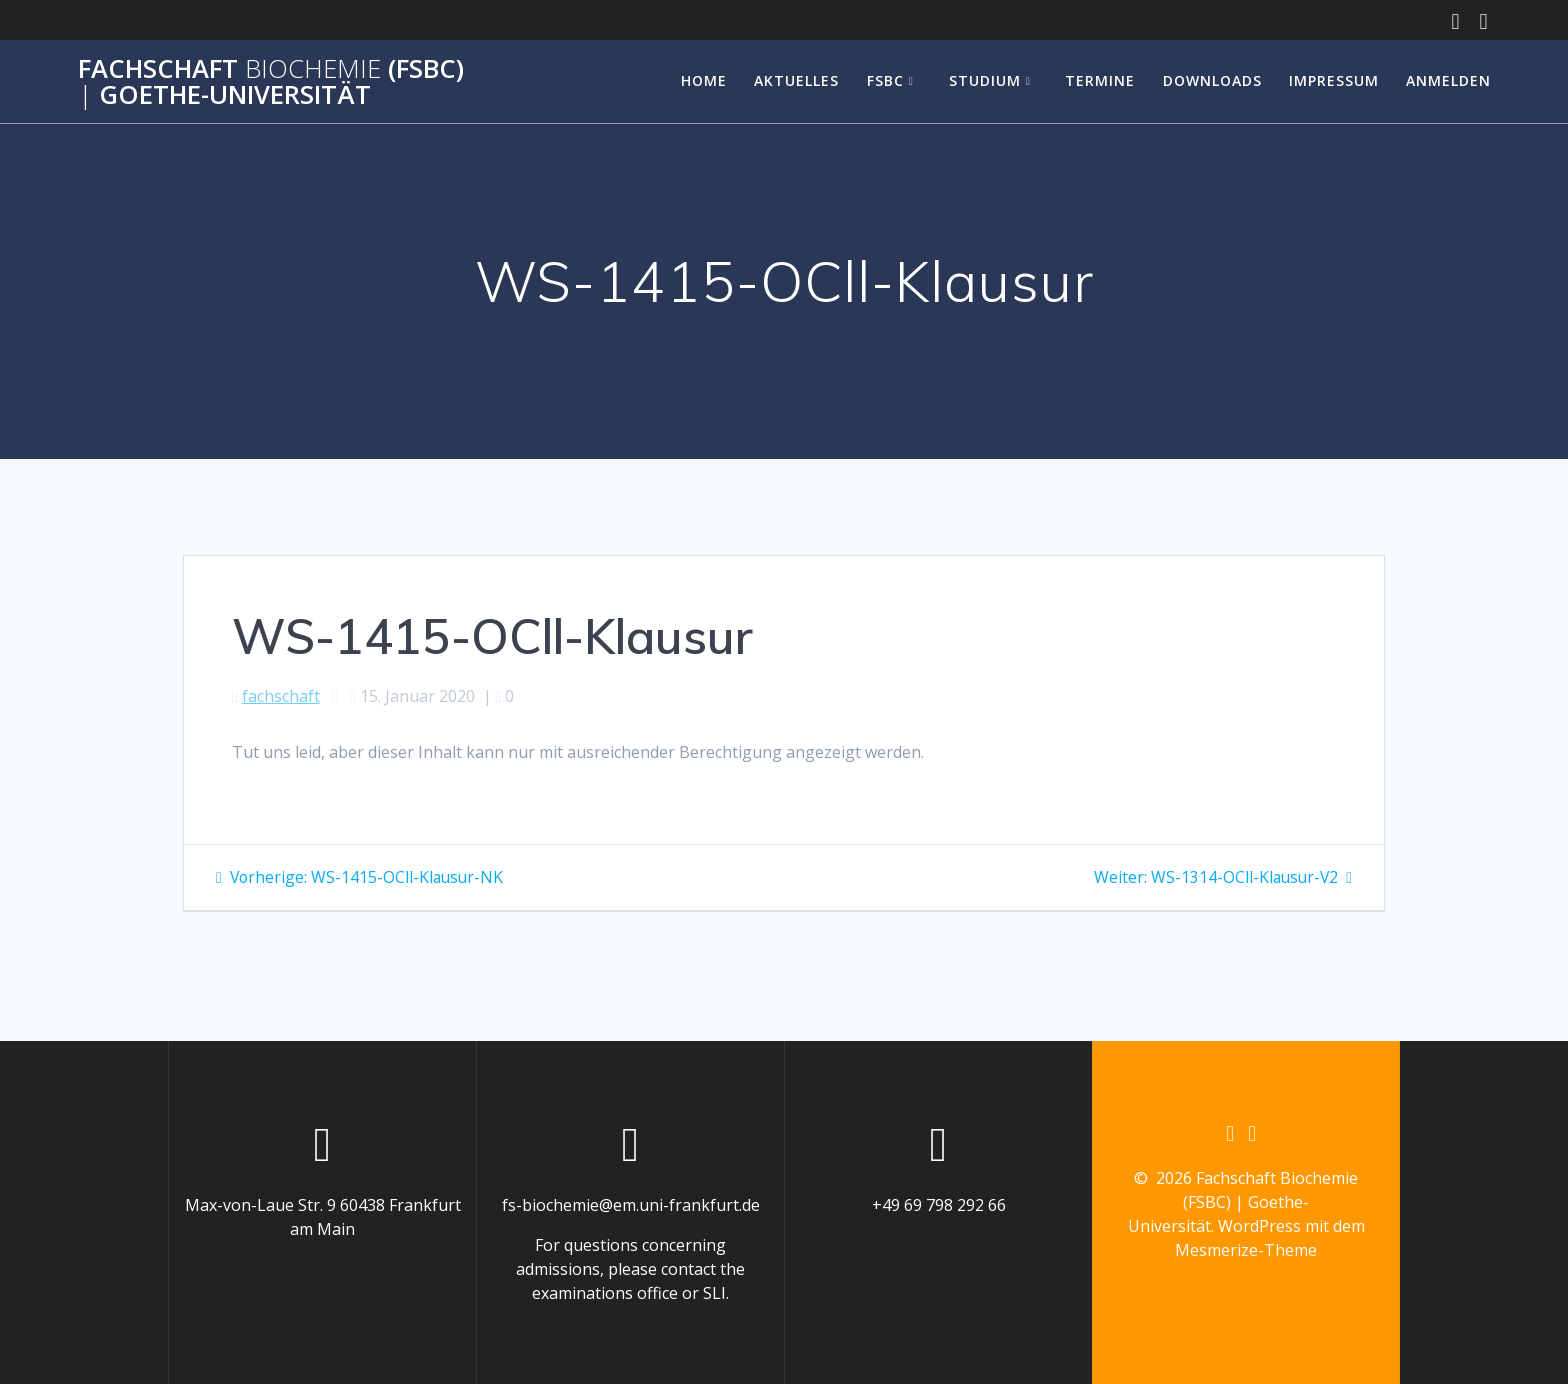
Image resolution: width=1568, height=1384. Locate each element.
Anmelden (1448, 80)
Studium (985, 80)
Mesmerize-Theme (1246, 1251)
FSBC (885, 80)
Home (704, 80)
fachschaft (281, 696)
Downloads (1212, 80)
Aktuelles (796, 80)
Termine (1100, 80)
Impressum (1334, 80)
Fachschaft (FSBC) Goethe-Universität (271, 81)
